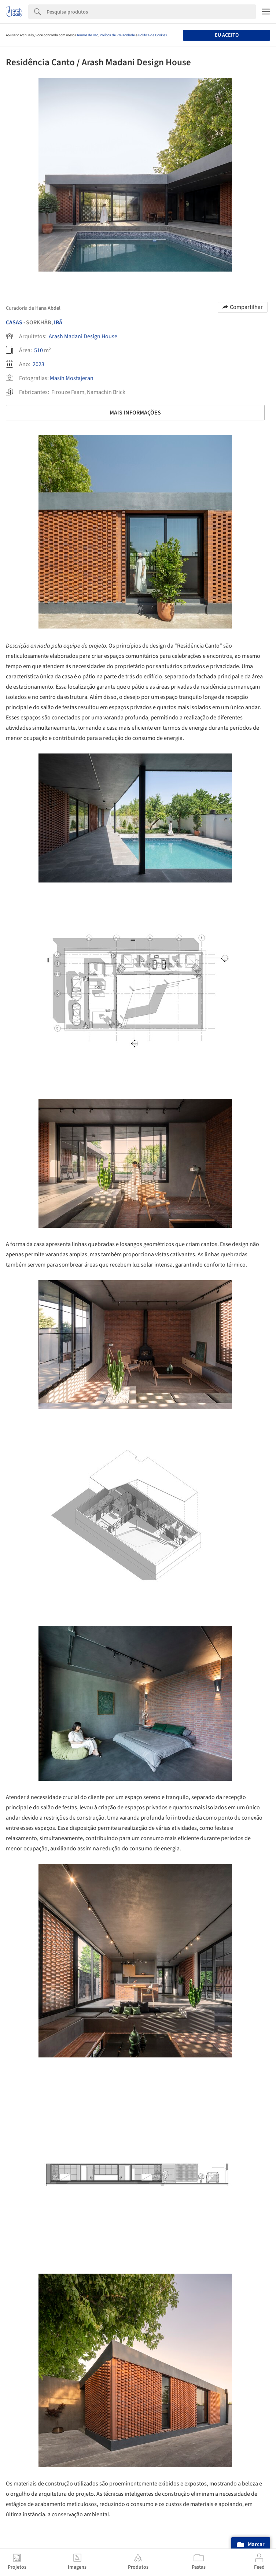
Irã (58, 322)
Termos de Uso (87, 35)
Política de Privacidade (117, 35)
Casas (14, 322)
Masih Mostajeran (71, 378)
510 (38, 350)
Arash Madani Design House (83, 336)
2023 (38, 364)
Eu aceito (227, 35)
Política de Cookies (152, 35)
